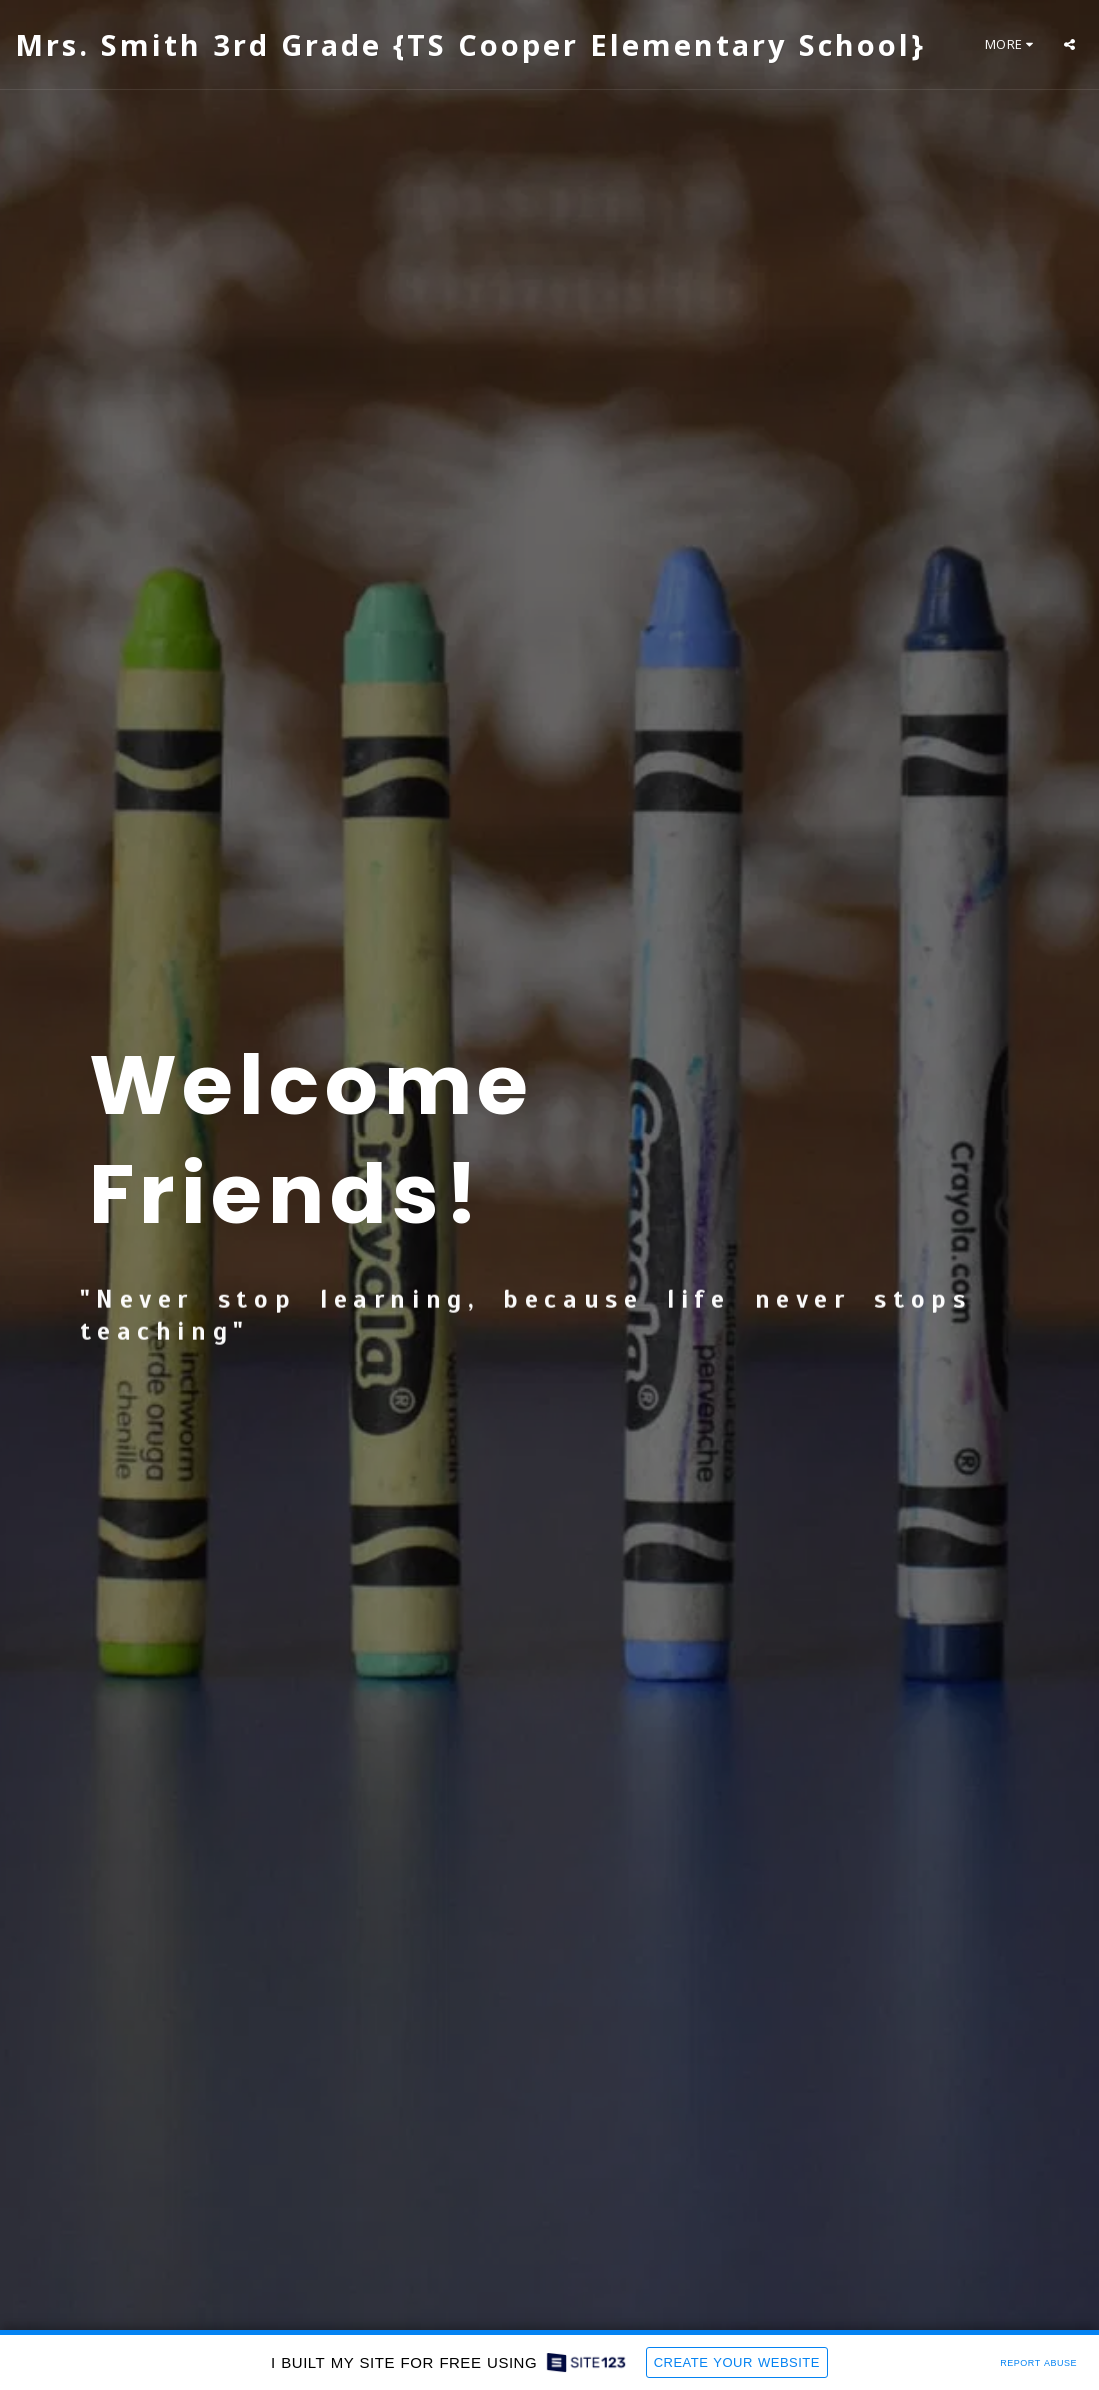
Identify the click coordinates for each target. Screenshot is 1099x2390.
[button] (1069, 44)
